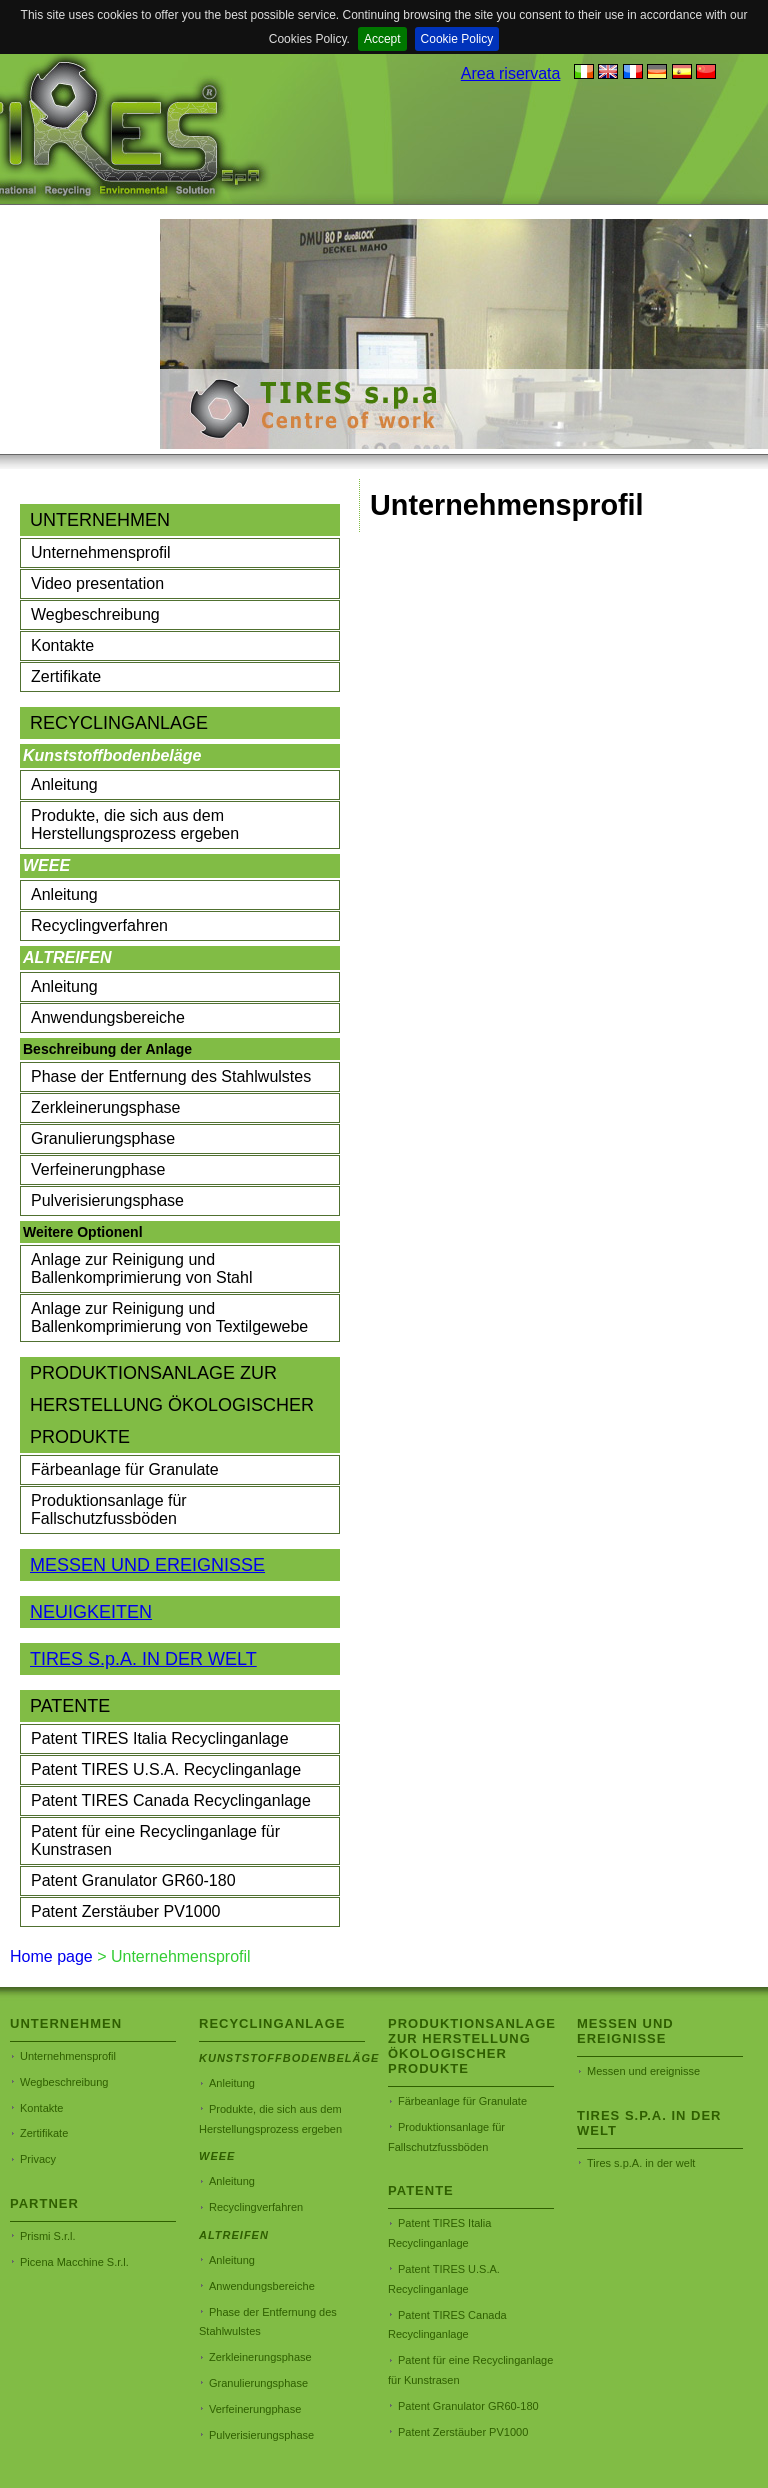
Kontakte (62, 645)
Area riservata (511, 73)
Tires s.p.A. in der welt (641, 2163)
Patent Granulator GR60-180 (133, 1880)
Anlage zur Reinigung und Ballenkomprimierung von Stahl (141, 1268)
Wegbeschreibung (95, 614)
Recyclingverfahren (99, 925)
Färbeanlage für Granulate (125, 1469)
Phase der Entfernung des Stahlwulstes (171, 1076)
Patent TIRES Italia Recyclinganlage (160, 1738)
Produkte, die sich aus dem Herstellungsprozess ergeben (135, 824)
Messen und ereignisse (643, 2071)
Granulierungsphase (103, 1138)
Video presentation (97, 583)
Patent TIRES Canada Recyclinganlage (171, 1800)
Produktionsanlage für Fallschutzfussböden (109, 1509)
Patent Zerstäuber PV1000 (125, 1911)
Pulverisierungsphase (107, 1200)
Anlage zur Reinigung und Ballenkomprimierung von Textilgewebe (169, 1317)
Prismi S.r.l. (48, 2236)
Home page (51, 1956)
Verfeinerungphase (98, 1169)
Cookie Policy (457, 39)
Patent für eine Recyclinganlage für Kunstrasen (155, 1840)
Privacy (38, 2159)
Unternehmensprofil (101, 552)
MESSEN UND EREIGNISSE (147, 1565)
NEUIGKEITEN (91, 1612)
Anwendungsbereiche (108, 1017)
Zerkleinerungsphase (105, 1107)
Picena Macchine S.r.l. (74, 2262)
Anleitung (64, 784)
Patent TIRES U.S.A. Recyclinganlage (166, 1769)
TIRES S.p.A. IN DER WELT (143, 1659)
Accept (382, 39)
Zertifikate (66, 676)
